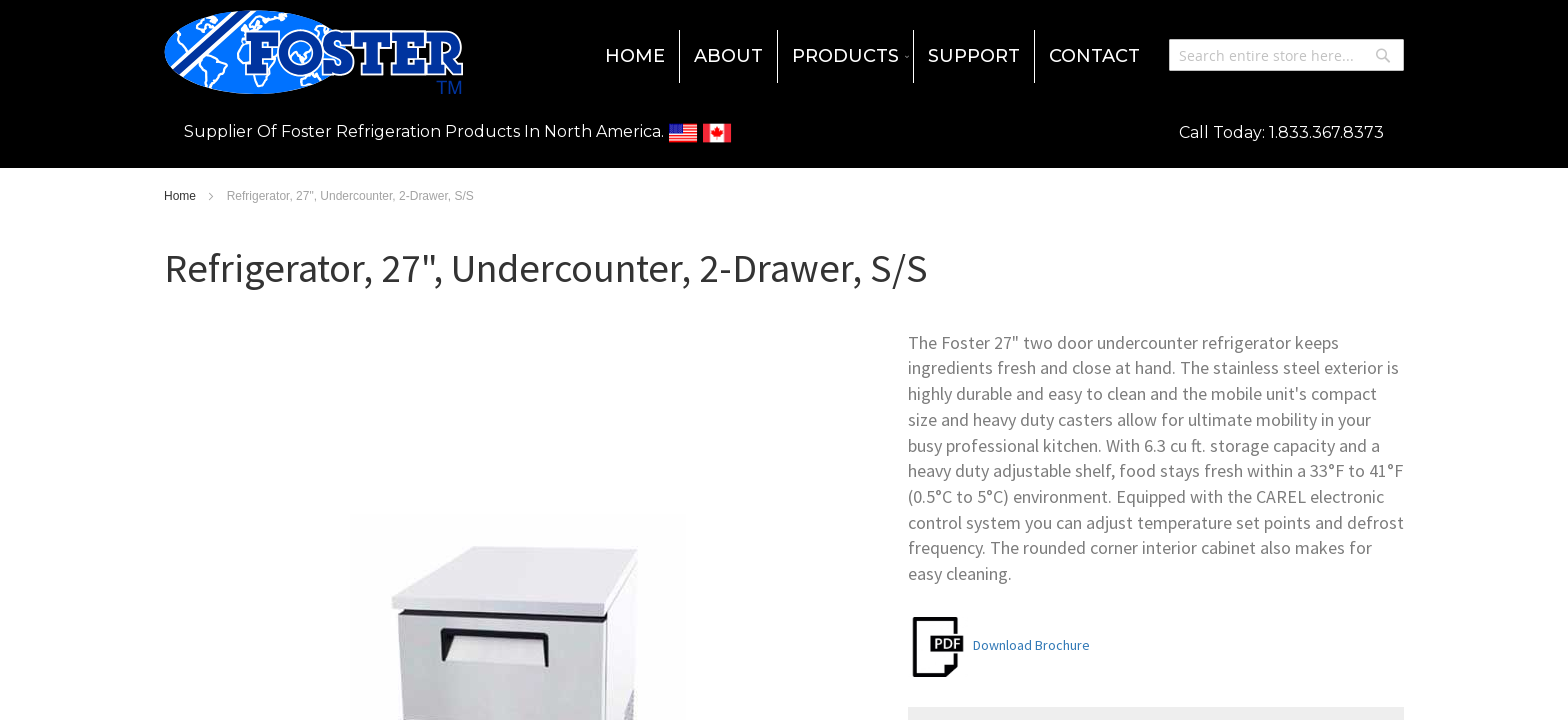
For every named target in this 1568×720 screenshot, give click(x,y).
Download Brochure (999, 645)
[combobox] (1286, 55)
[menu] (784, 56)
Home (181, 196)
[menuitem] (635, 56)
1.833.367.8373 (1326, 132)
